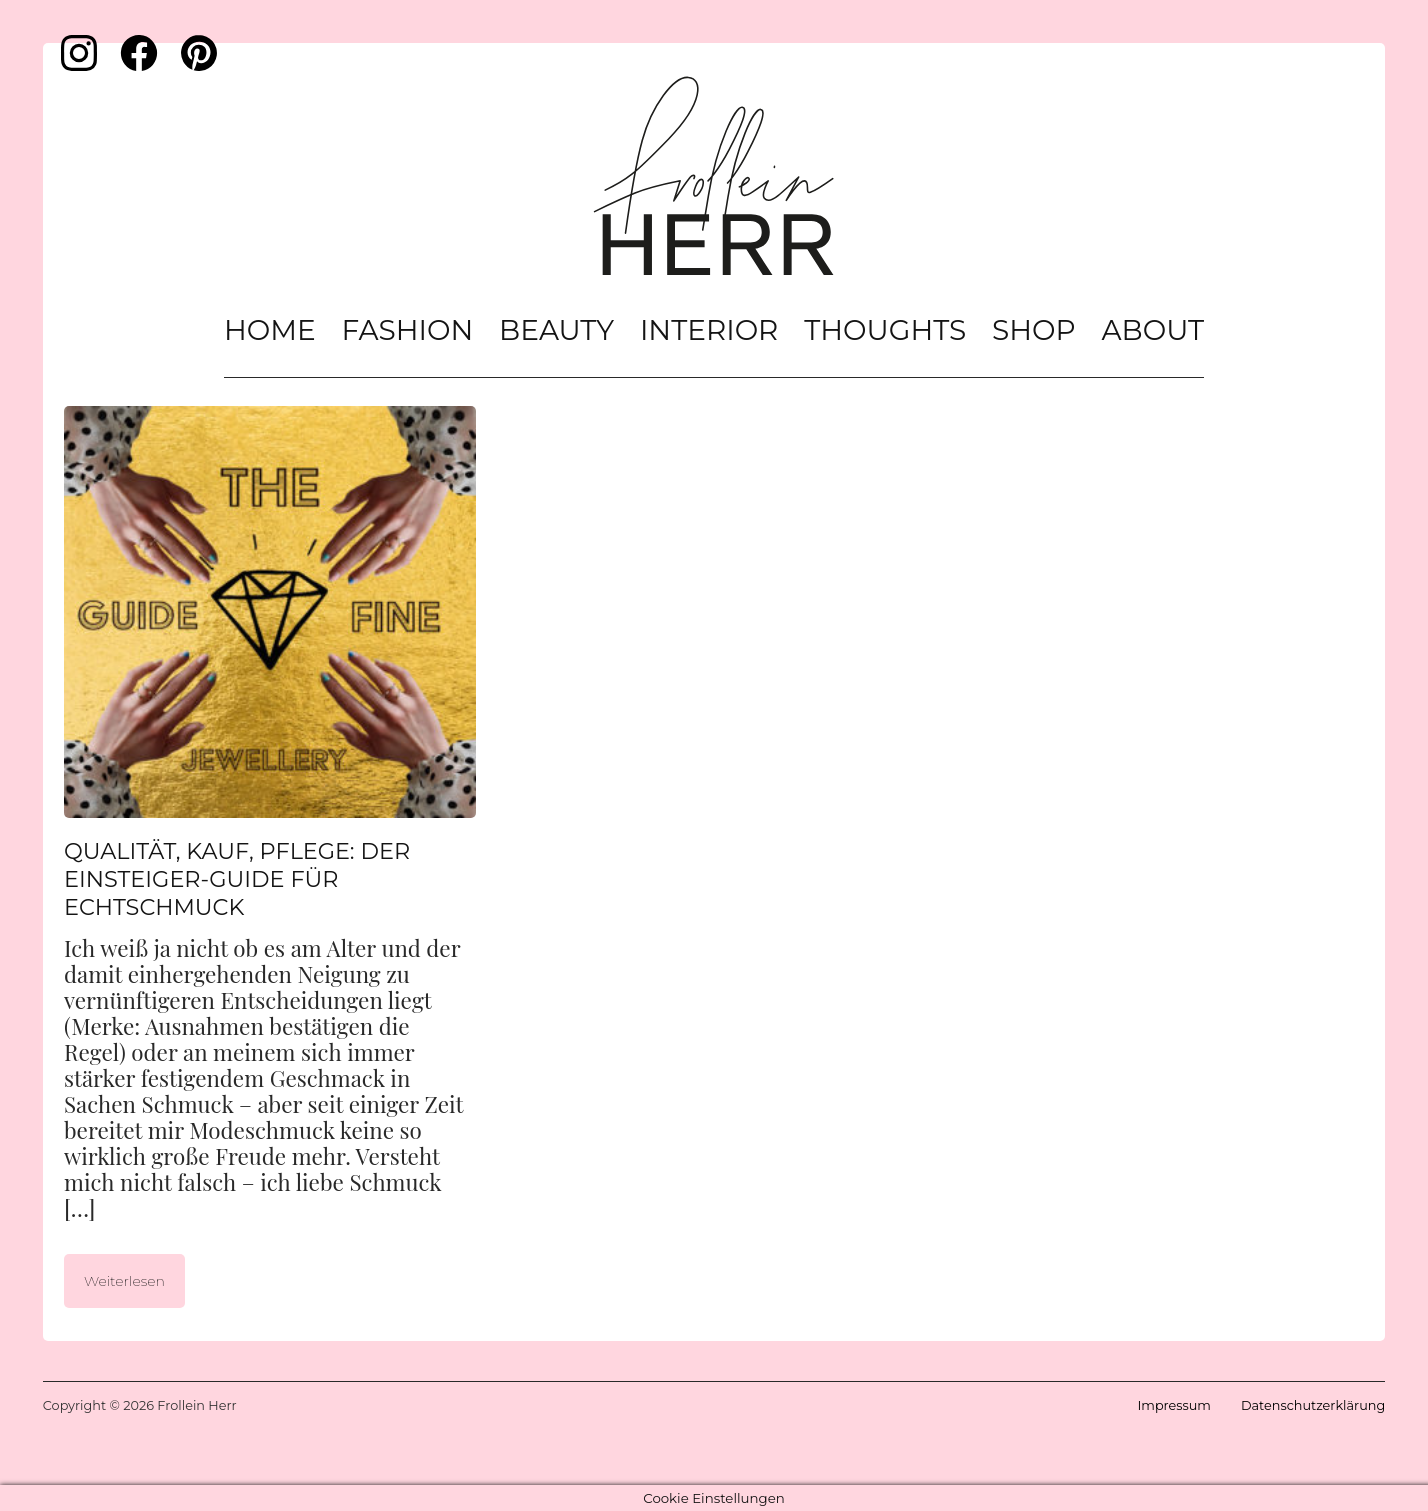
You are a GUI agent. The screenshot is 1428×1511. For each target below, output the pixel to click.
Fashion (408, 330)
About (1152, 330)
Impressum (1173, 1405)
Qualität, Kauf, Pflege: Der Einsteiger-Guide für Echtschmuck (237, 879)
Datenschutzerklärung (1313, 1405)
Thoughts (885, 330)
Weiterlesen (124, 1281)
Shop (1034, 330)
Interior (709, 330)
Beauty (556, 330)
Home (270, 330)
